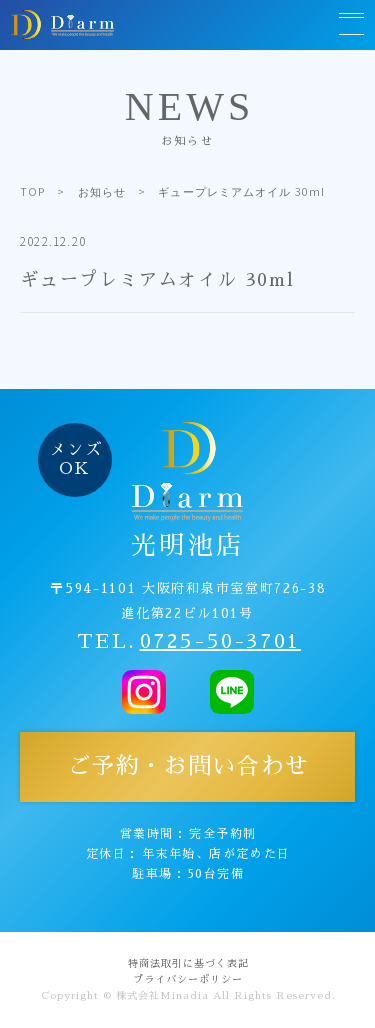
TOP (32, 191)
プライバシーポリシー (188, 980)
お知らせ (102, 191)
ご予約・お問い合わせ (188, 766)
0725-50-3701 (220, 641)
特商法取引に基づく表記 (188, 964)
